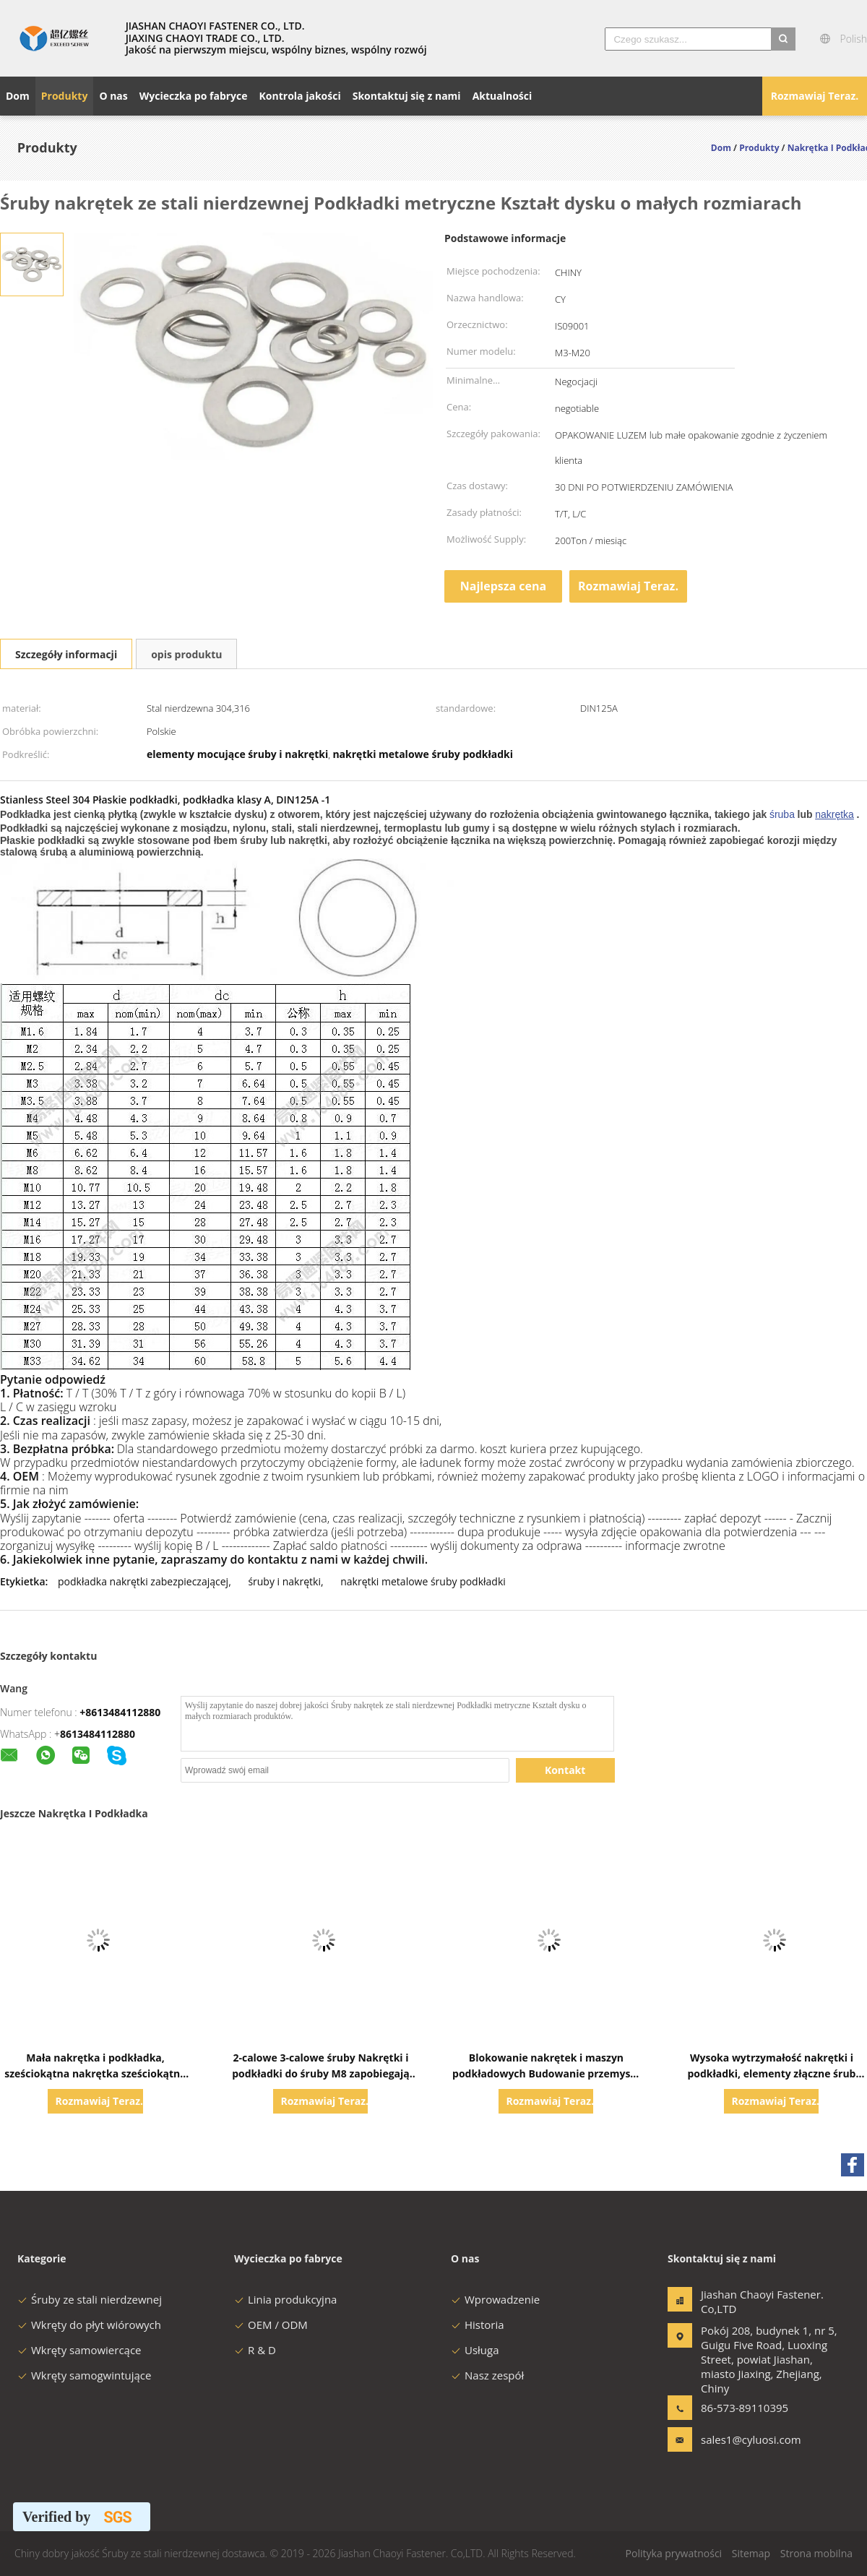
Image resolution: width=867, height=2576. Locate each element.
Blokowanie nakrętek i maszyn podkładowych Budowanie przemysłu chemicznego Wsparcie (546, 2073)
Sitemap (751, 2553)
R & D (255, 2350)
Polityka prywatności (674, 2553)
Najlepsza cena (503, 586)
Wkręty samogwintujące (84, 2375)
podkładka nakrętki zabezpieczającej (143, 1581)
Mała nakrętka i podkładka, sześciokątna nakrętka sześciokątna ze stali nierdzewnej (95, 2073)
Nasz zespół (487, 2375)
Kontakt (565, 1770)
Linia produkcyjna (285, 2299)
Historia (477, 2324)
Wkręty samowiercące (79, 2350)
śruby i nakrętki (284, 1581)
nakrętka (834, 814)
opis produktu (186, 654)
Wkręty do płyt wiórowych (89, 2324)
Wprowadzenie (495, 2299)
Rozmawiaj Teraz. (815, 96)
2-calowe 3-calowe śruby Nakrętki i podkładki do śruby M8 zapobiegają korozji (321, 2073)
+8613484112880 (119, 1712)
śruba (782, 814)
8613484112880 (97, 1734)
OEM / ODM (271, 2324)
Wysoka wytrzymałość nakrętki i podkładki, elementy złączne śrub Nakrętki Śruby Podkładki (771, 2073)
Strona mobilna (816, 2553)
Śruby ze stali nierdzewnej (89, 2299)
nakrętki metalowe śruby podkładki (423, 1581)
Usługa (475, 2350)
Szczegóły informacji (66, 654)
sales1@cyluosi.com (746, 2439)
